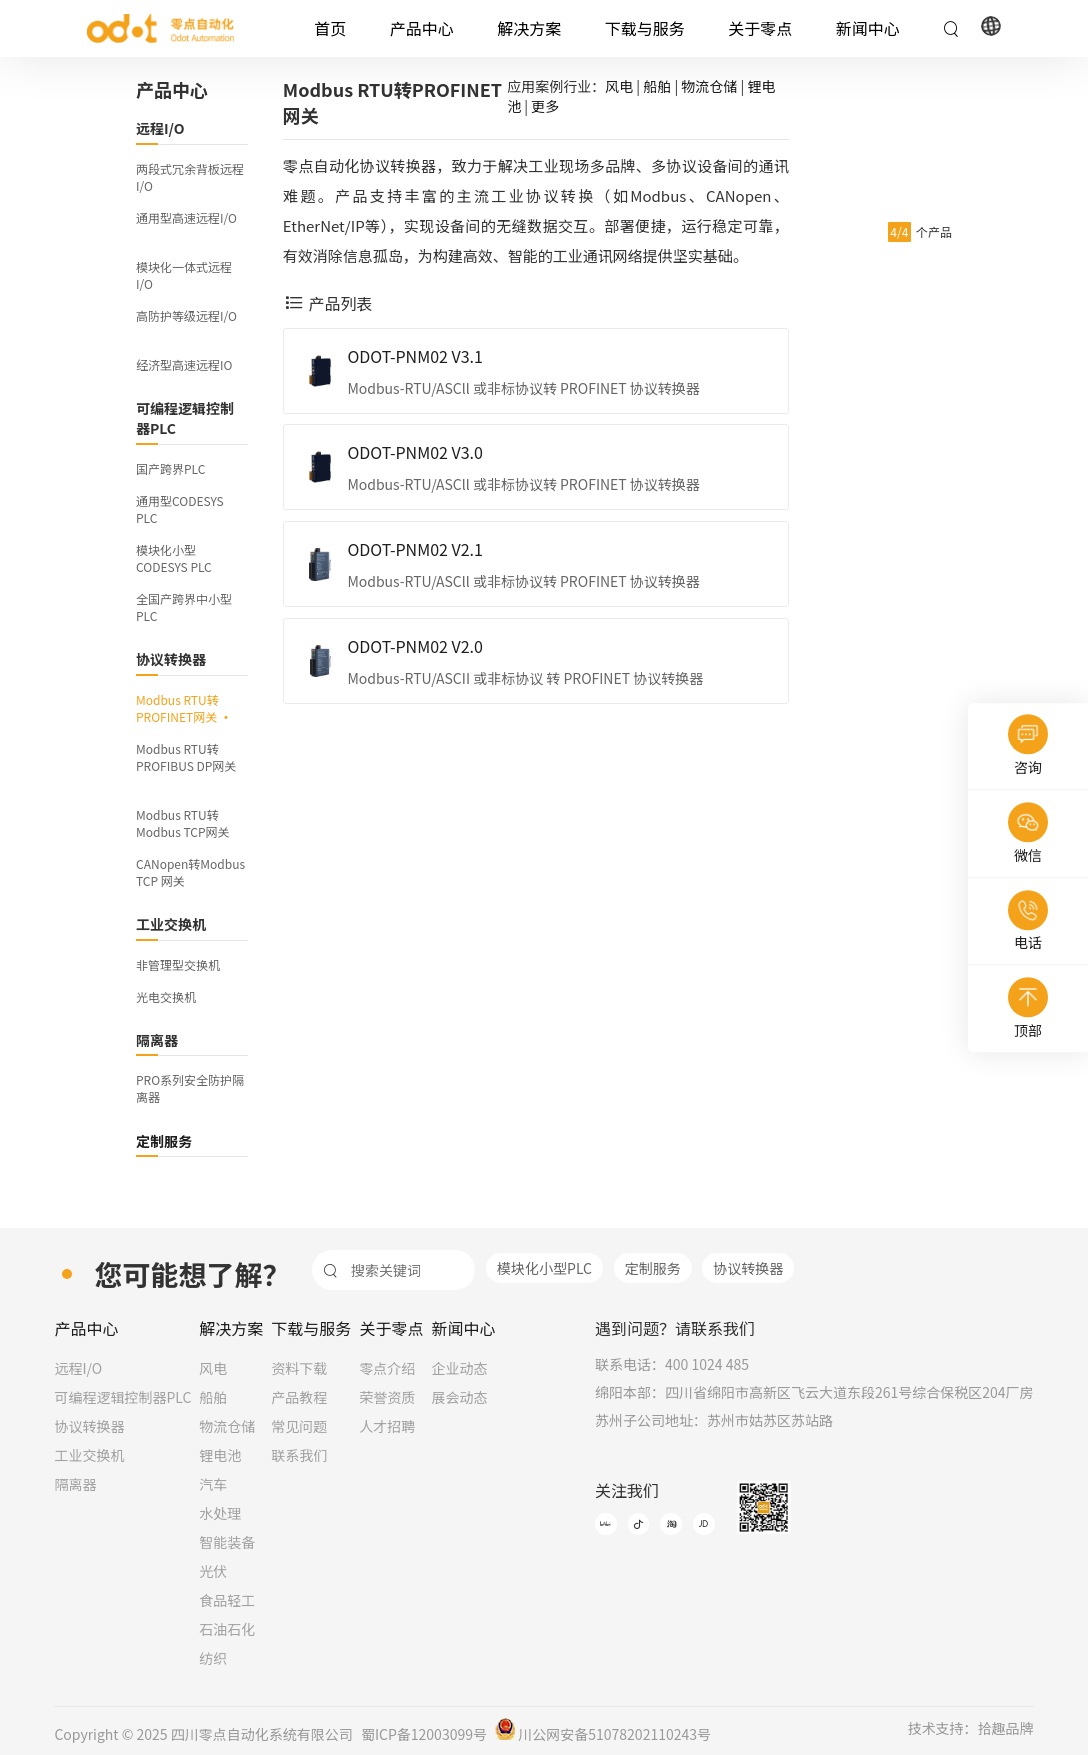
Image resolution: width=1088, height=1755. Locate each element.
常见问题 (299, 1426)
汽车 (213, 1484)
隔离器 (75, 1484)
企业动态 (459, 1368)
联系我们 (299, 1455)
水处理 (220, 1513)
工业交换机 (89, 1455)
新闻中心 (868, 28)
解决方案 (529, 28)
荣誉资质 (387, 1397)
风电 (619, 86)
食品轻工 (227, 1600)
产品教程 (299, 1397)
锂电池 (220, 1455)
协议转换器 (748, 1268)
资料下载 (299, 1368)
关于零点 (760, 28)
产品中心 (422, 28)
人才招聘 (387, 1426)
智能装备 (227, 1542)
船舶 (657, 86)
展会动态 (459, 1397)
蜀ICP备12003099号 (424, 1734)
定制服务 (653, 1268)
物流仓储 (709, 86)
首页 (330, 28)
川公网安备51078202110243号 (603, 1734)
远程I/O (78, 1368)
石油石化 (227, 1629)
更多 (545, 106)
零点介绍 (387, 1368)
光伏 (213, 1571)
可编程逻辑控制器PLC (122, 1397)
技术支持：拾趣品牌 (971, 1728)
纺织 (213, 1658)
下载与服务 (645, 28)
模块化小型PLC (544, 1268)
